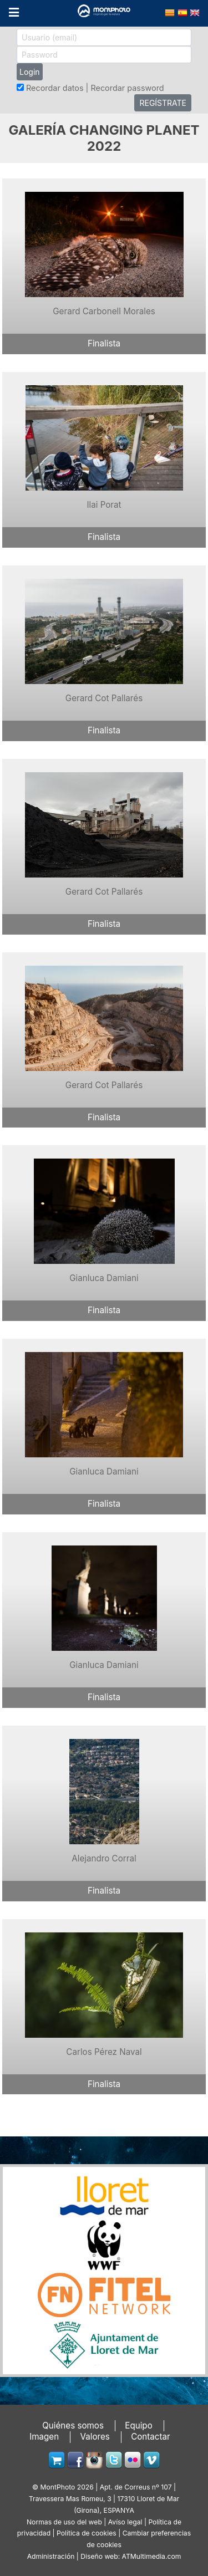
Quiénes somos (73, 2425)
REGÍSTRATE (162, 103)
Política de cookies (86, 2533)
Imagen (44, 2436)
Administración (51, 2556)
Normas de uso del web (64, 2522)
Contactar (150, 2436)
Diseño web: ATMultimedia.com (130, 2556)
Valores (94, 2436)
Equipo (139, 2425)
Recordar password (127, 88)
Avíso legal (125, 2522)
